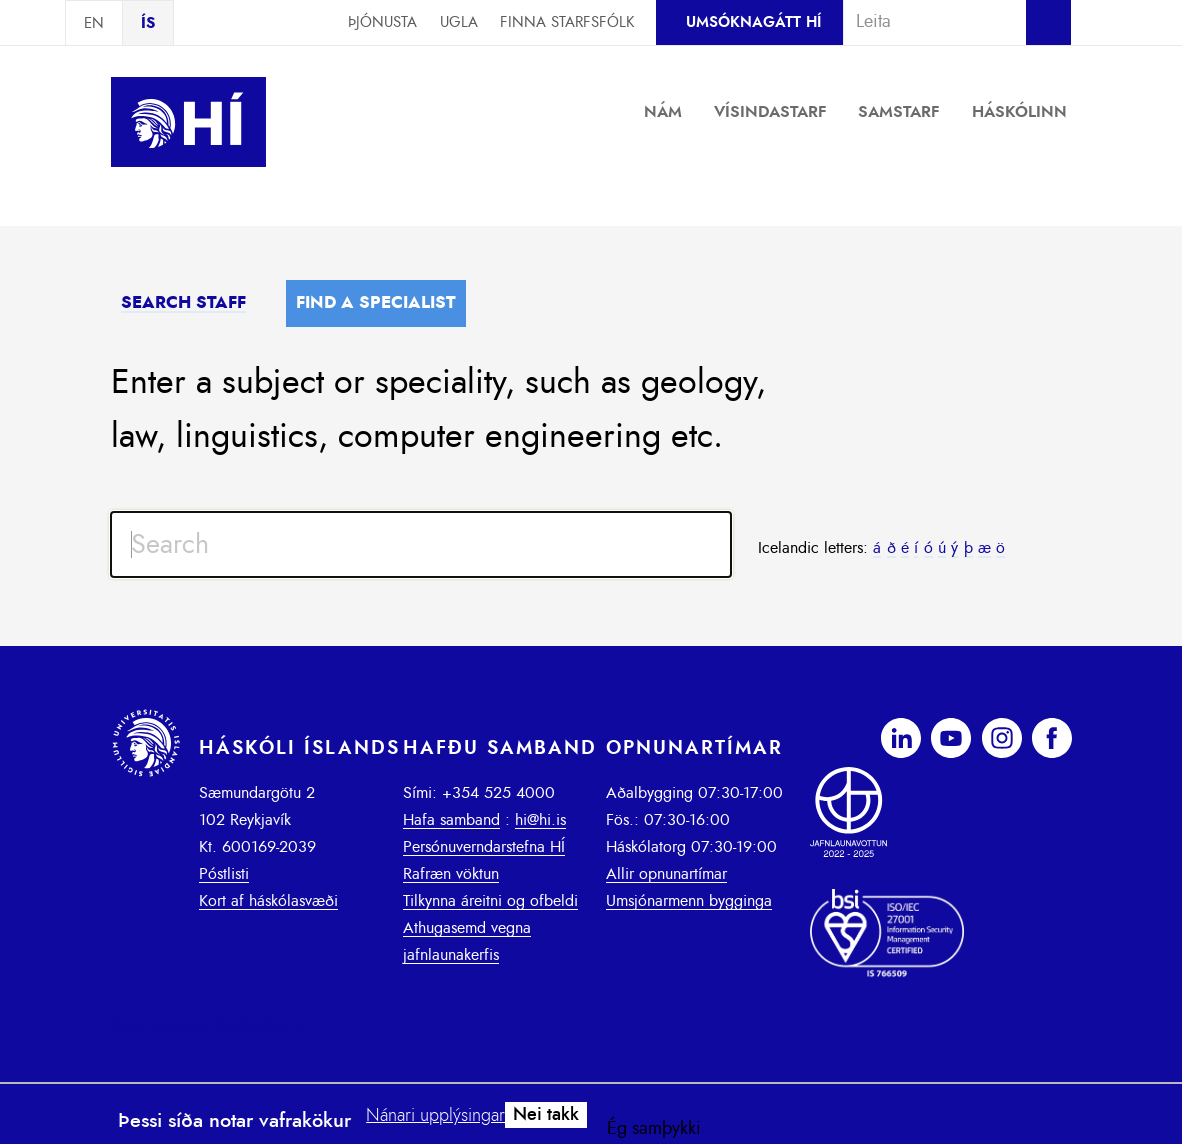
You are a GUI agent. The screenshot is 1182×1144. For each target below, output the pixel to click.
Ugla (459, 22)
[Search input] (421, 544)
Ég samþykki (654, 1129)
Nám (663, 112)
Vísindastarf (770, 112)
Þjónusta (382, 22)
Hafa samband (451, 820)
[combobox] (926, 22)
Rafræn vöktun (451, 874)
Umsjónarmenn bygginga (689, 901)
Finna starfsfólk (567, 22)
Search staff (183, 303)
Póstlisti (224, 874)
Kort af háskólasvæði (268, 901)
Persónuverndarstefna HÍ (484, 847)
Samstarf (899, 112)
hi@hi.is (540, 820)
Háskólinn (1019, 112)
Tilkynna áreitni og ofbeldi (490, 901)
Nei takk (546, 1115)
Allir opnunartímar (666, 874)
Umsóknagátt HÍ (753, 22)
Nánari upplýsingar (435, 1116)
